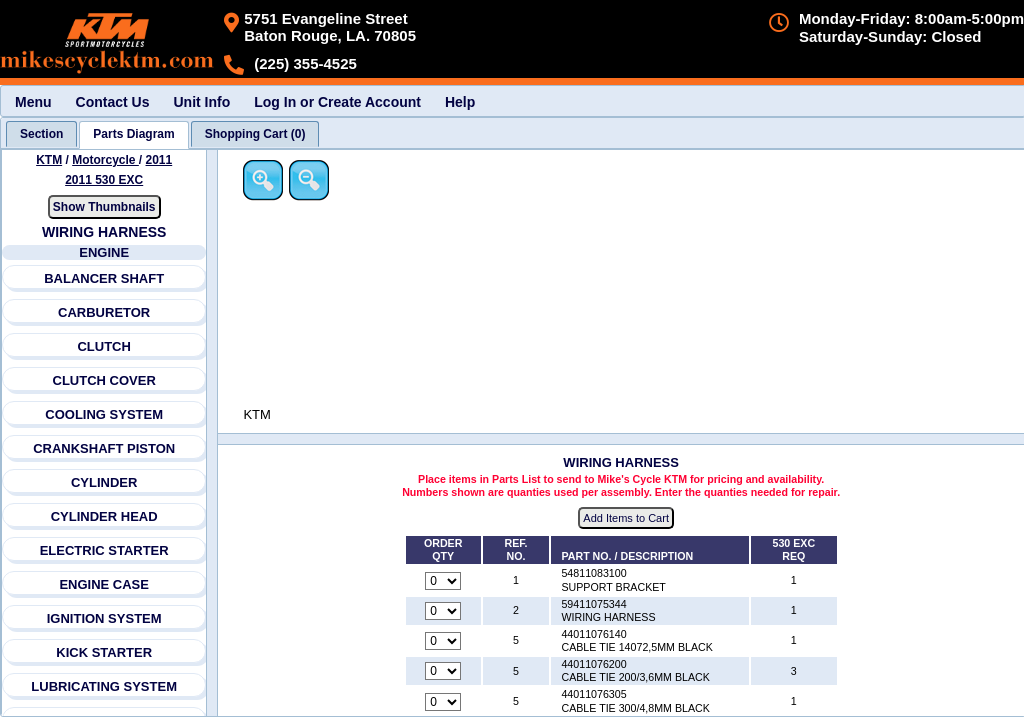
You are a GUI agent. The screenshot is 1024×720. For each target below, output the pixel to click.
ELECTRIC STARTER (104, 550)
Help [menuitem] (460, 102)
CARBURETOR (104, 312)
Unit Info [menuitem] (201, 102)
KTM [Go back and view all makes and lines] (49, 160)
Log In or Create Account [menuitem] (337, 102)
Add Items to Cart (628, 519)
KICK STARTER (104, 652)
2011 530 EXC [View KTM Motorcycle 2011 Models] (104, 180)
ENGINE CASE (105, 584)
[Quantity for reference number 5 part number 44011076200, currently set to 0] (444, 672)
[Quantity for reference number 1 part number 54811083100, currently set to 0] (444, 581)
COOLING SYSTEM (105, 414)
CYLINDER (104, 482)
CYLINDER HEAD (104, 516)
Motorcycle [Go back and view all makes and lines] (105, 160)
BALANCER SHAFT (104, 278)
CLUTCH (104, 346)
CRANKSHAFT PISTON (104, 448)
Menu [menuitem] (33, 102)
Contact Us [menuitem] (113, 102)
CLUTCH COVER (104, 380)
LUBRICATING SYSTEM (105, 686)
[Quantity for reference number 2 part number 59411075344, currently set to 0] (444, 611)
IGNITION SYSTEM (104, 618)
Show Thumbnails (104, 207)
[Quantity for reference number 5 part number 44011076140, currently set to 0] (444, 642)
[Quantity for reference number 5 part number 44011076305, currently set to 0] (444, 702)
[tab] (41, 134)
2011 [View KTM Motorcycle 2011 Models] (159, 160)
